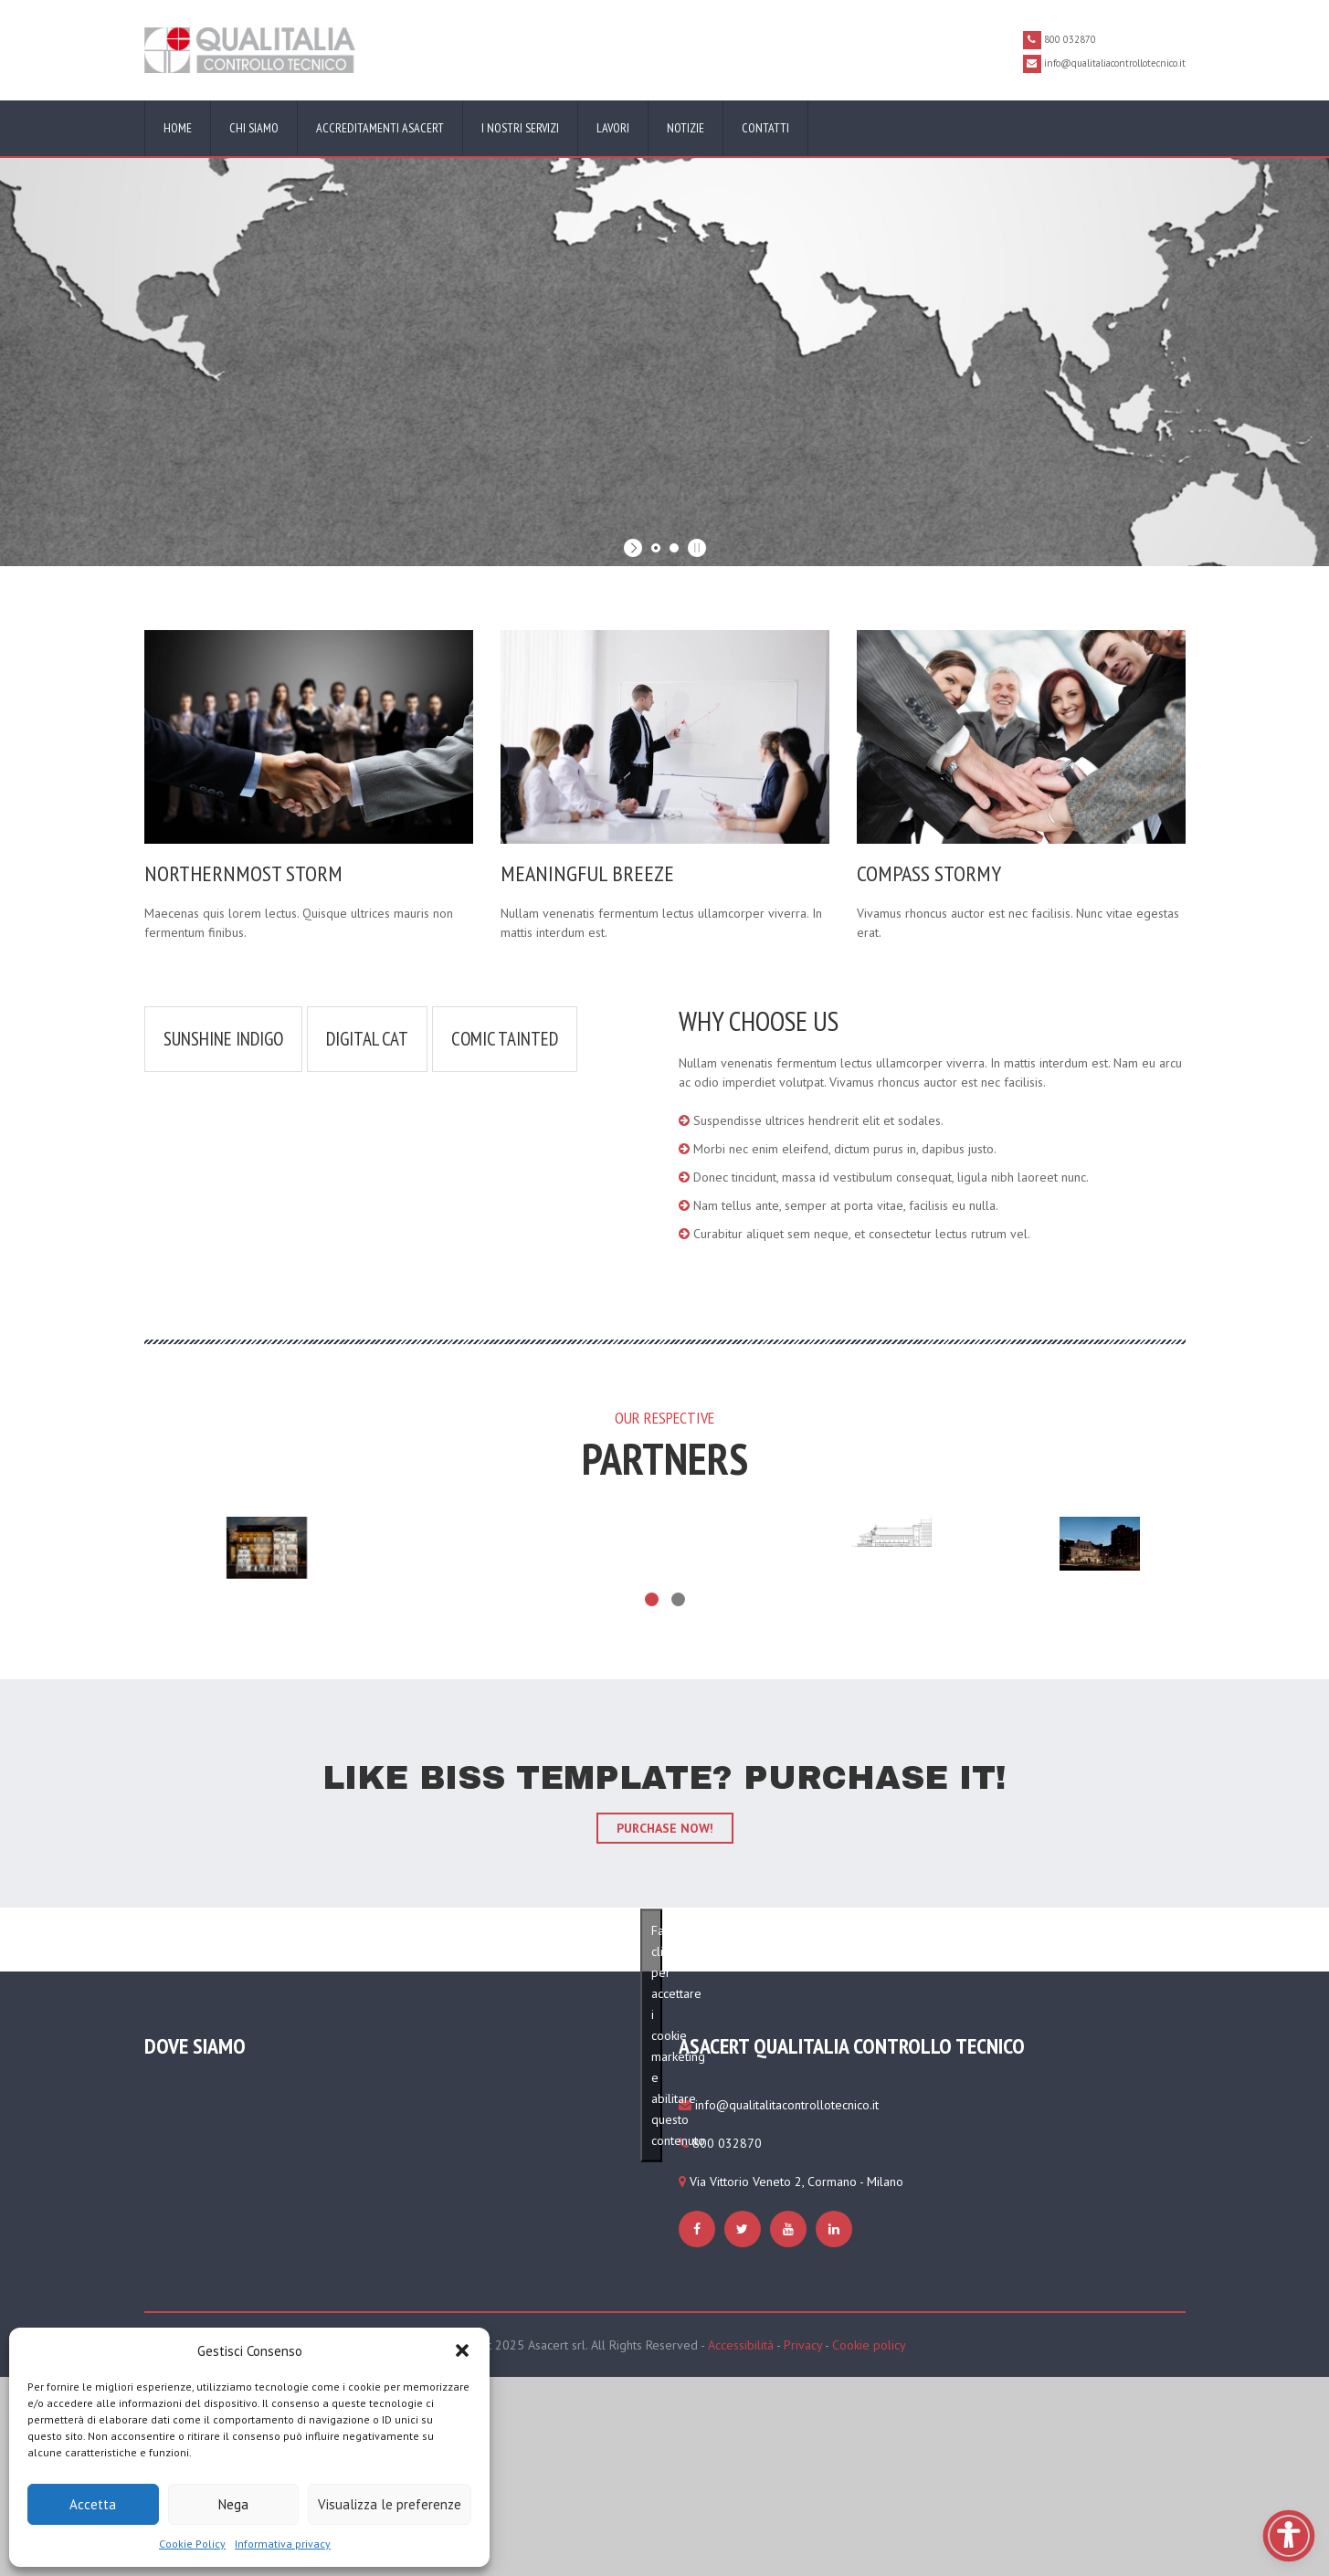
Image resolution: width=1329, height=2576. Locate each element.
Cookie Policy (192, 2543)
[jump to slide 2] (674, 548)
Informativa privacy (283, 2543)
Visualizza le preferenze (389, 2504)
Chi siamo (254, 128)
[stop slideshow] (694, 548)
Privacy (803, 2345)
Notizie (685, 128)
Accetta (92, 2504)
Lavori (612, 128)
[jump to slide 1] (656, 548)
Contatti (765, 128)
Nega (233, 2504)
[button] (462, 2350)
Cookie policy (869, 2345)
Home (177, 128)
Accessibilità (741, 2345)
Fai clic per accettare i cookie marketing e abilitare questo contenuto (656, 2034)
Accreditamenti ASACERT (380, 128)
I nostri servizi (520, 128)
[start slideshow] (635, 548)
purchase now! (665, 1828)
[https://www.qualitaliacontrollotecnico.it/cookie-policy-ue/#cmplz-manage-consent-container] (699, 2229)
